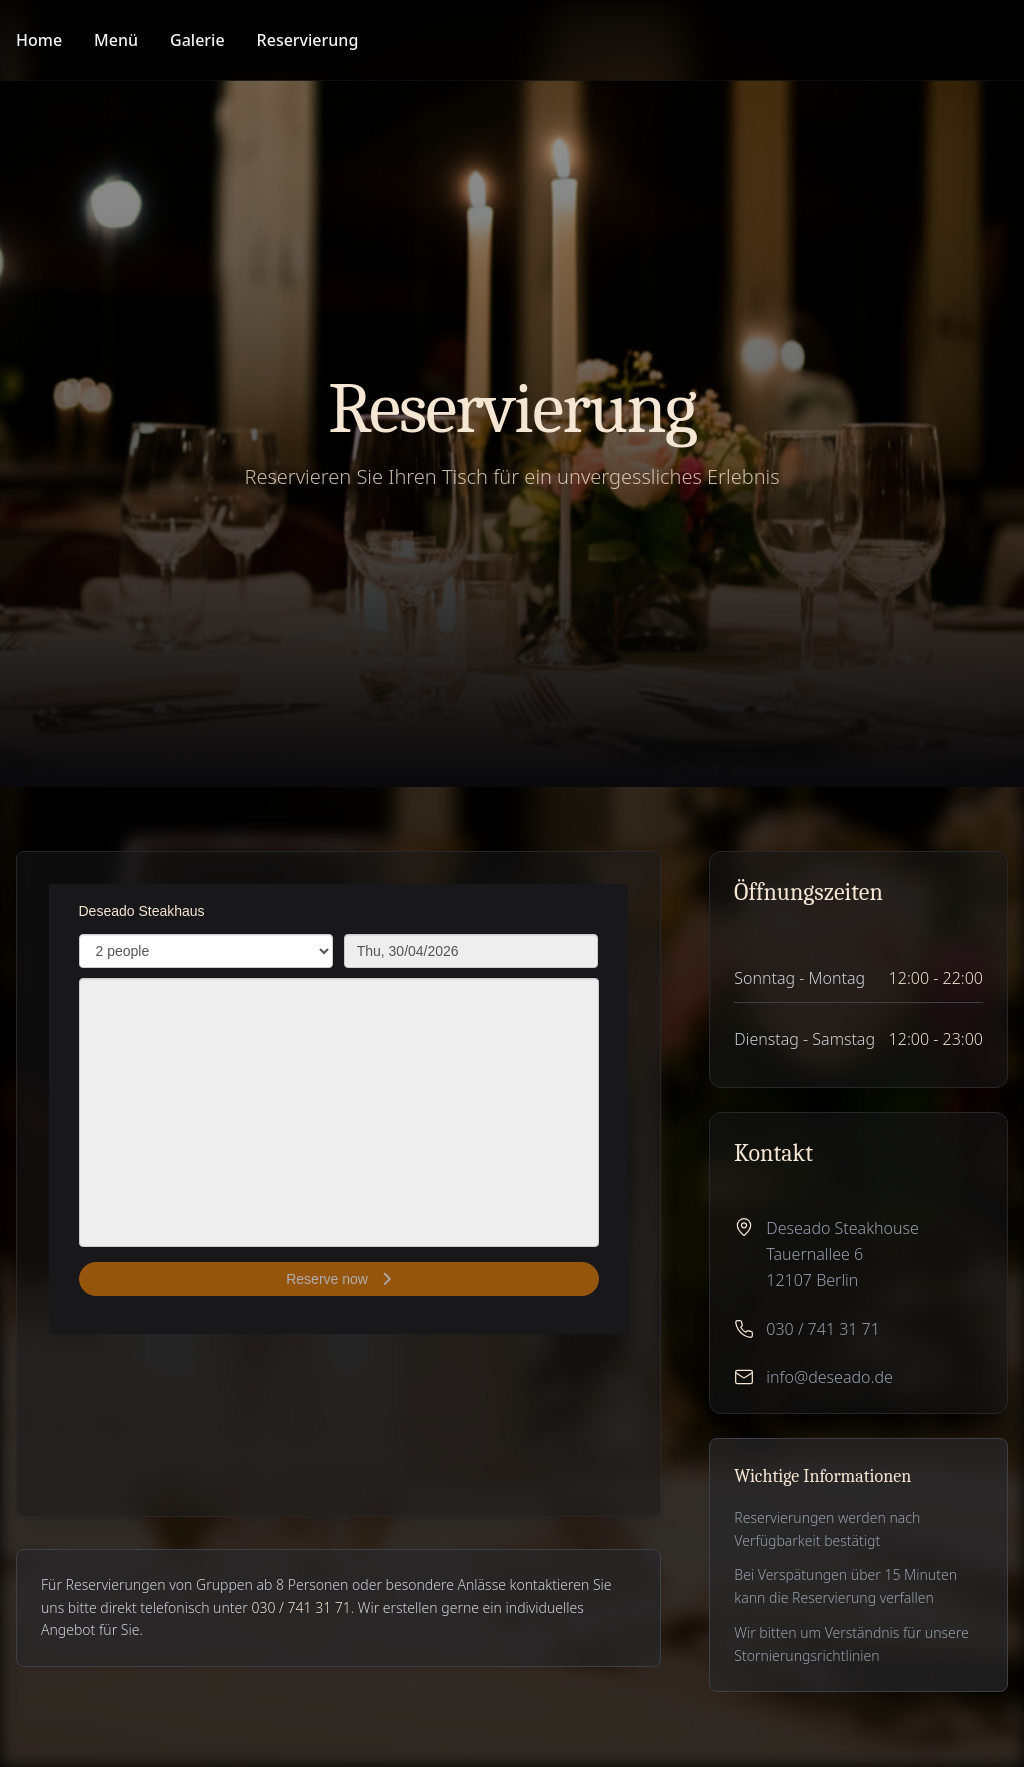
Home (39, 40)
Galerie (197, 40)
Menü (116, 40)
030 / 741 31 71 (823, 1329)
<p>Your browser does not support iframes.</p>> (338, 1109)
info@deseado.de (829, 1377)
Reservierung (308, 40)
